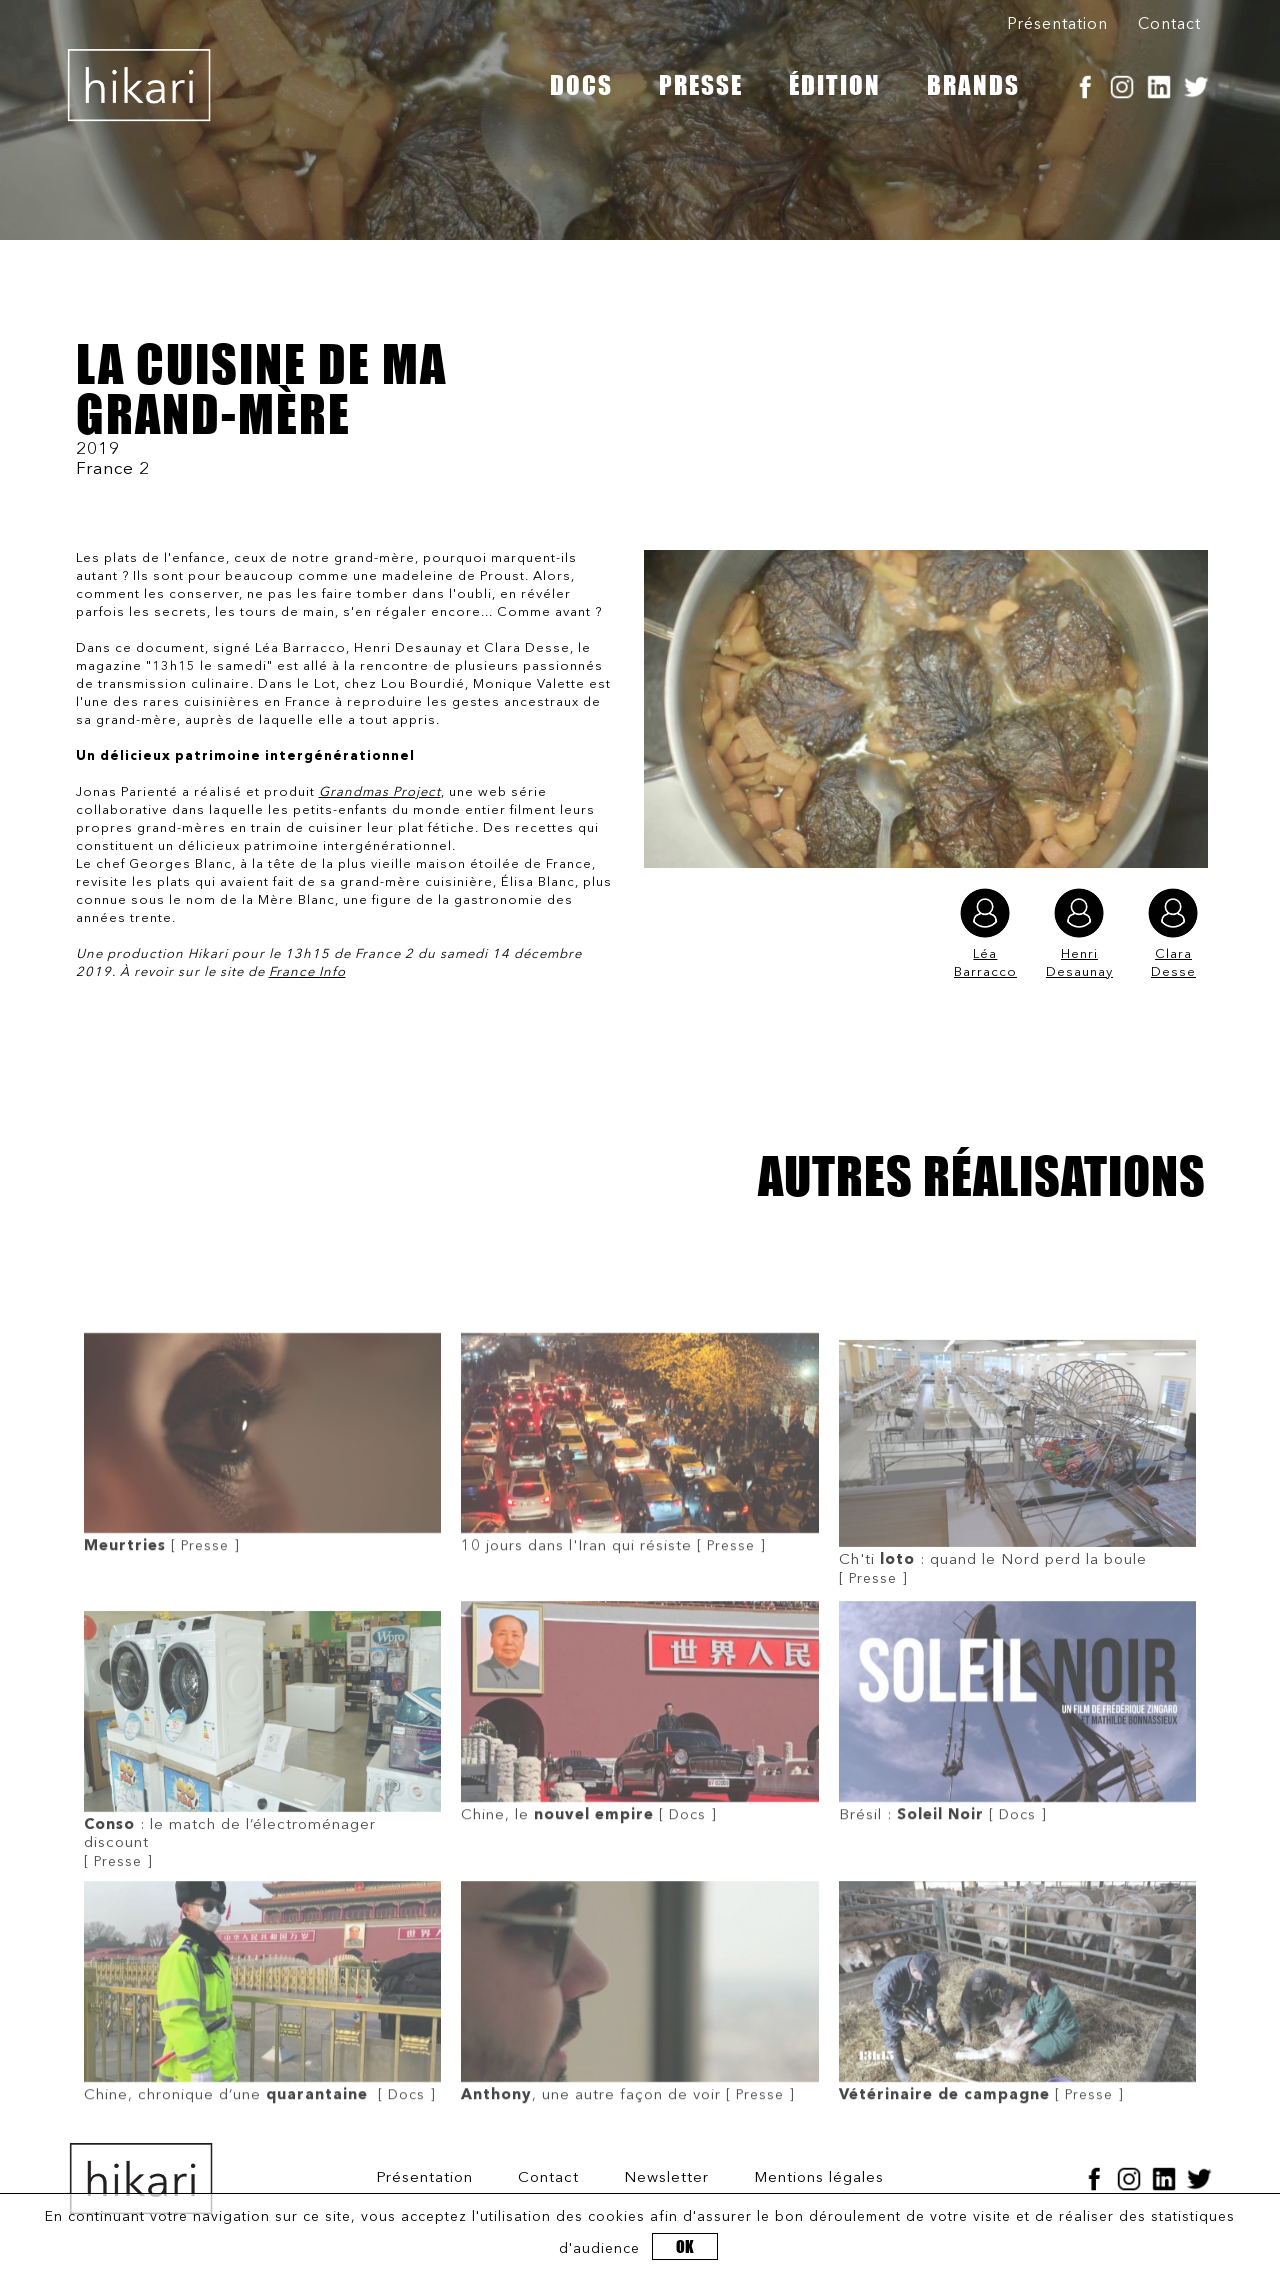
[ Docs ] (639, 1785)
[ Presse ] (262, 1516)
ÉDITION (835, 85)
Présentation (1057, 25)
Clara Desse (1173, 933)
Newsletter (666, 2178)
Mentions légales (819, 2178)
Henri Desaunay (1079, 933)
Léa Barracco (985, 933)
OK (685, 2246)
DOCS (581, 85)
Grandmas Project (380, 792)
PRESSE (701, 85)
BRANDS (973, 85)
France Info (307, 972)
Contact (1169, 25)
